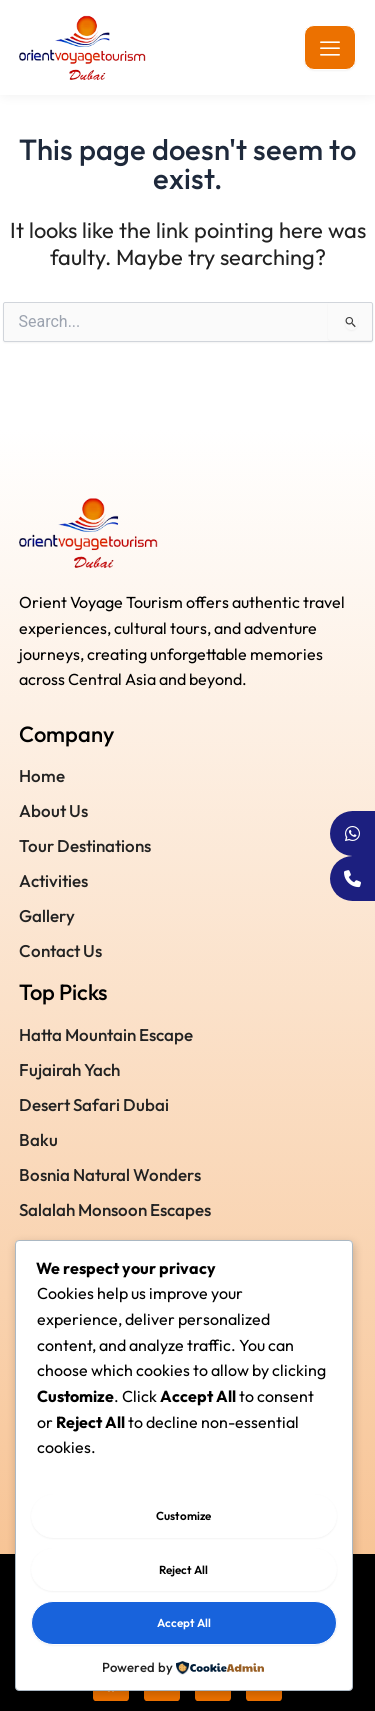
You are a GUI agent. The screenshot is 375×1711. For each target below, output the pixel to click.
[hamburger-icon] (330, 47)
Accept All (184, 1622)
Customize (183, 1515)
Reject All (183, 1569)
